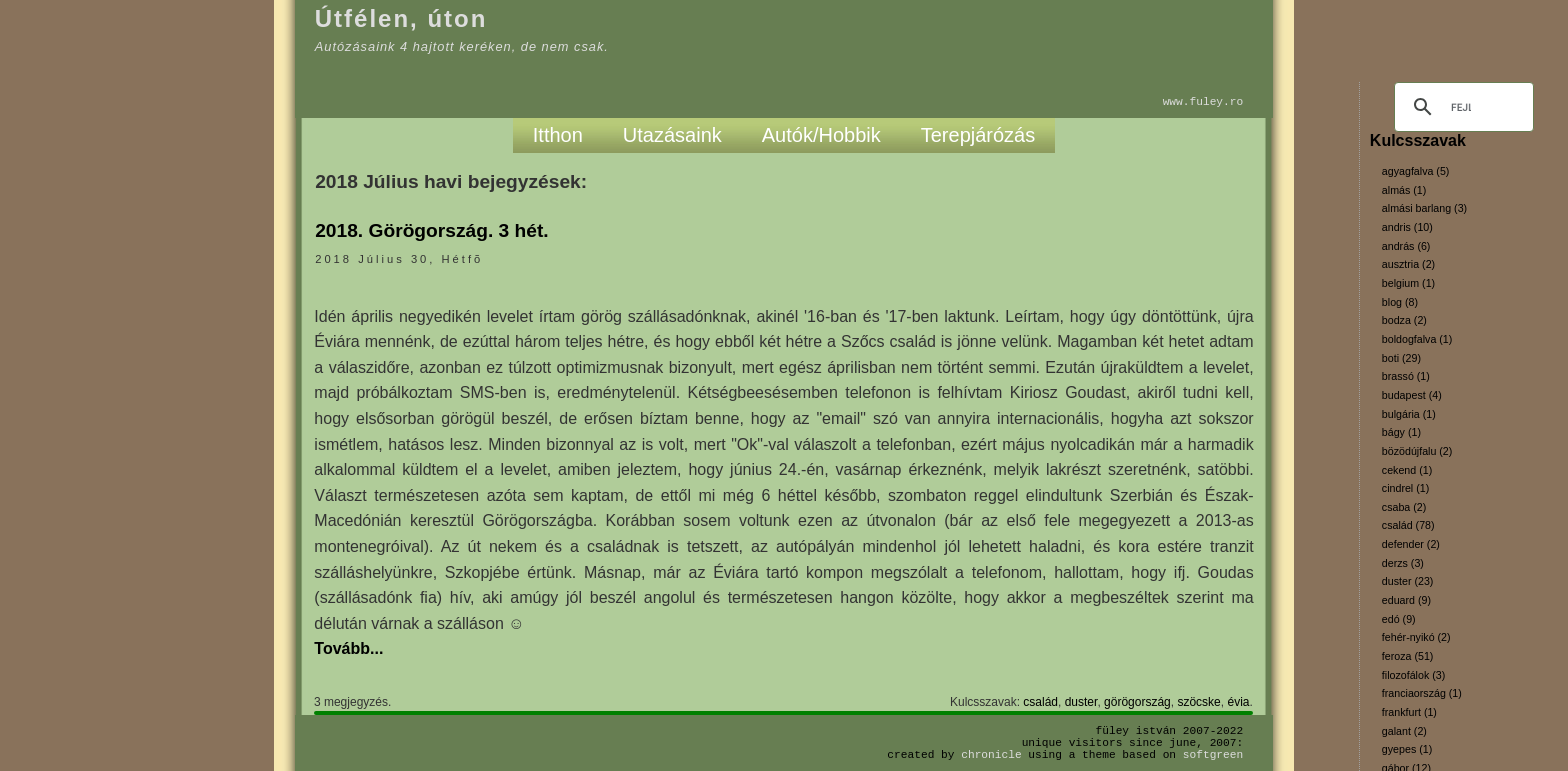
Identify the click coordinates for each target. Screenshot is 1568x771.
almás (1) (1404, 190)
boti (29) (1401, 358)
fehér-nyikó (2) (1416, 637)
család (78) (1408, 525)
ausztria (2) (1408, 264)
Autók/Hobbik (821, 135)
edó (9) (1399, 619)
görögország (1137, 702)
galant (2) (1404, 731)
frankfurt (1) (1409, 712)
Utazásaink (672, 135)
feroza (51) (1408, 656)
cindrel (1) (1405, 488)
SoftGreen (1213, 754)
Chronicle (991, 754)
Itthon (558, 135)
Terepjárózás (978, 135)
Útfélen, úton (401, 18)
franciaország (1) (1422, 693)
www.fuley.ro (1203, 101)
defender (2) (1411, 544)
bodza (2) (1404, 320)
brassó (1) (1406, 376)
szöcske (1198, 702)
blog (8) (1400, 302)
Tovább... (348, 648)
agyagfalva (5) (1416, 171)
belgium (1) (1408, 283)
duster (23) (1408, 581)
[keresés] (1461, 107)
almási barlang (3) (1424, 208)
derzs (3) (1403, 563)
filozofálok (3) (1413, 675)
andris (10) (1407, 227)
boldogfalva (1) (1417, 339)
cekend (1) (1407, 470)
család (1040, 702)
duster (1081, 702)
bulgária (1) (1409, 414)
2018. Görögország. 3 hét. (432, 230)
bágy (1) (1401, 432)
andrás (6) (1406, 246)
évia (1238, 702)
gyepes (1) (1407, 749)
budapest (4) (1412, 395)
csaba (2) (1404, 507)
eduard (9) (1406, 600)
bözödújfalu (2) (1417, 451)
